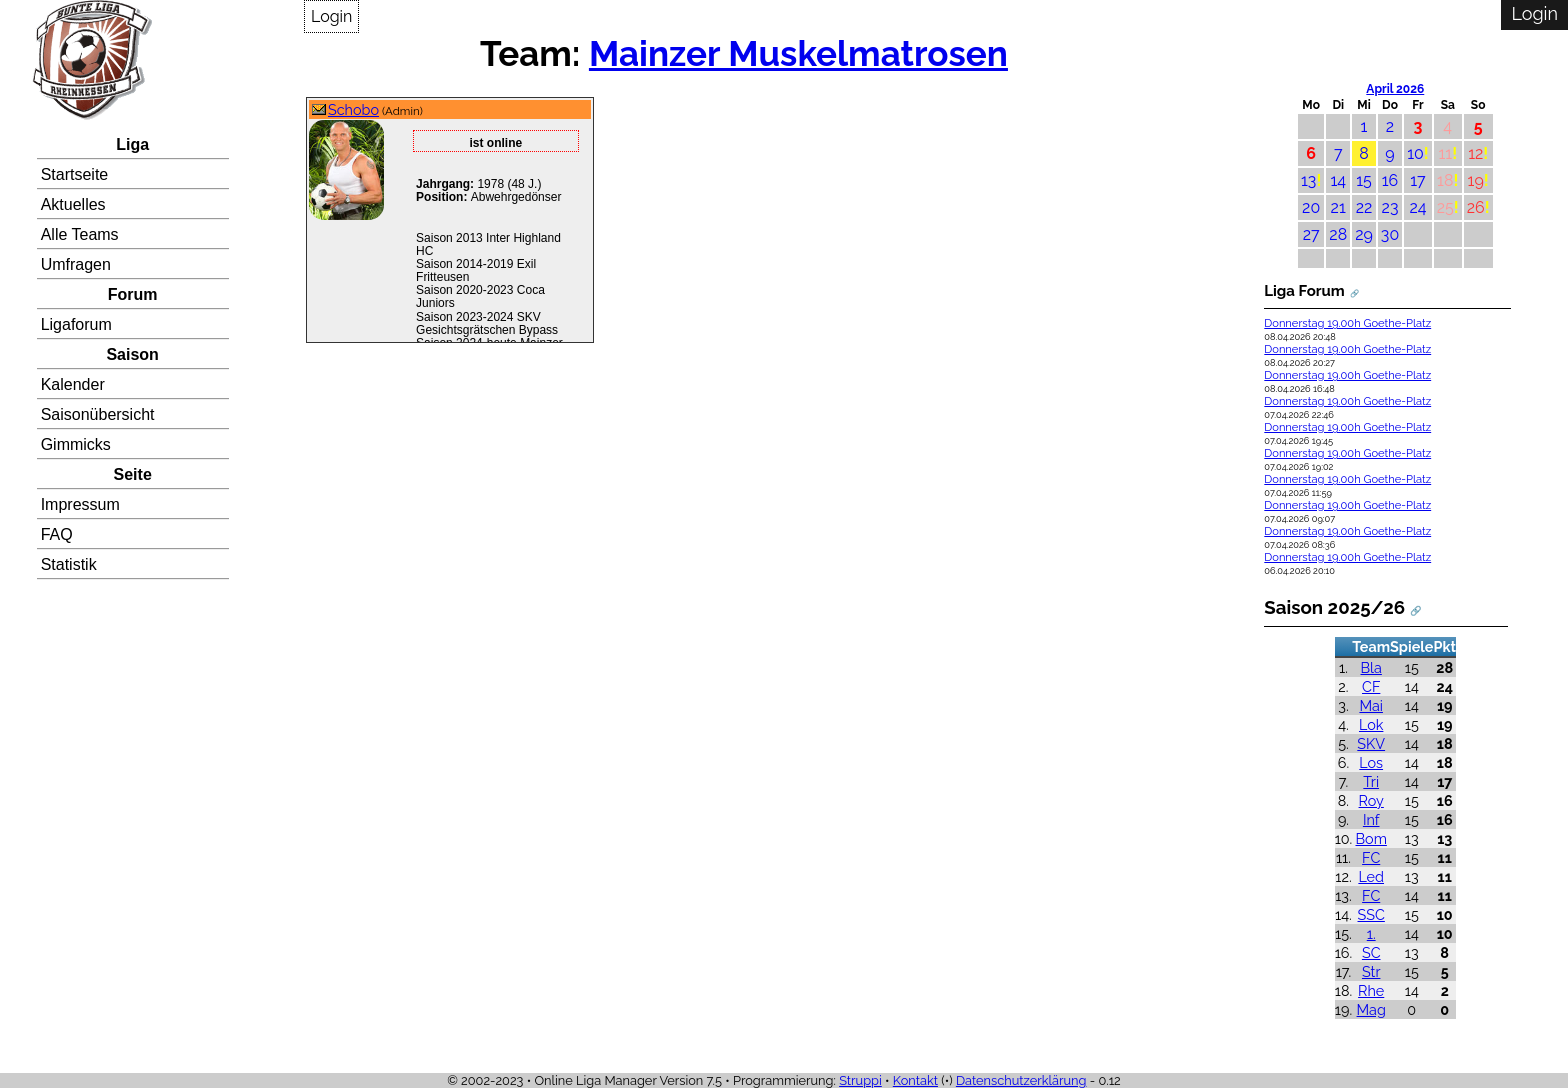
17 (1417, 180)
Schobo (353, 109)
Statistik (69, 564)
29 (1364, 234)
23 (1390, 207)
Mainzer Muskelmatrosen (798, 53)
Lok (1371, 724)
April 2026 (1395, 89)
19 (1476, 180)
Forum (133, 294)
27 (1311, 234)
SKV (1371, 743)
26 (1476, 207)
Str (1371, 971)
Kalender (73, 384)
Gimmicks (76, 444)
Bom (1371, 838)
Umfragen (76, 264)
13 (1308, 180)
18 (1445, 180)
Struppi (860, 1080)
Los (1371, 762)
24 (1417, 207)
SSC (1371, 914)
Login (331, 16)
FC (1371, 857)
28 (1338, 234)
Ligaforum (76, 324)
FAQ (57, 534)
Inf (1371, 819)
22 (1364, 207)
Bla (1371, 667)
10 (1415, 153)
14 (1338, 180)
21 (1338, 207)
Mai (1371, 705)
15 (1364, 180)
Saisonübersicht (98, 414)
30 (1390, 234)
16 (1390, 180)
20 (1311, 207)
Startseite (75, 174)
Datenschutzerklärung (1021, 1080)
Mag (1371, 1009)
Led (1371, 876)
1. (1371, 933)
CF (1371, 686)
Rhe (1371, 990)
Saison (132, 354)
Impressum (80, 504)
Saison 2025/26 (1334, 607)
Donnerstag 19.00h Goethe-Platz (1347, 323)
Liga (132, 144)
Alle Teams (80, 234)
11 (1445, 153)
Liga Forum (1304, 291)
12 (1475, 153)
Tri (1371, 781)
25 (1445, 207)
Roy (1371, 800)
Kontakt (915, 1080)
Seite (133, 474)
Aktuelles (73, 204)
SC (1371, 952)
